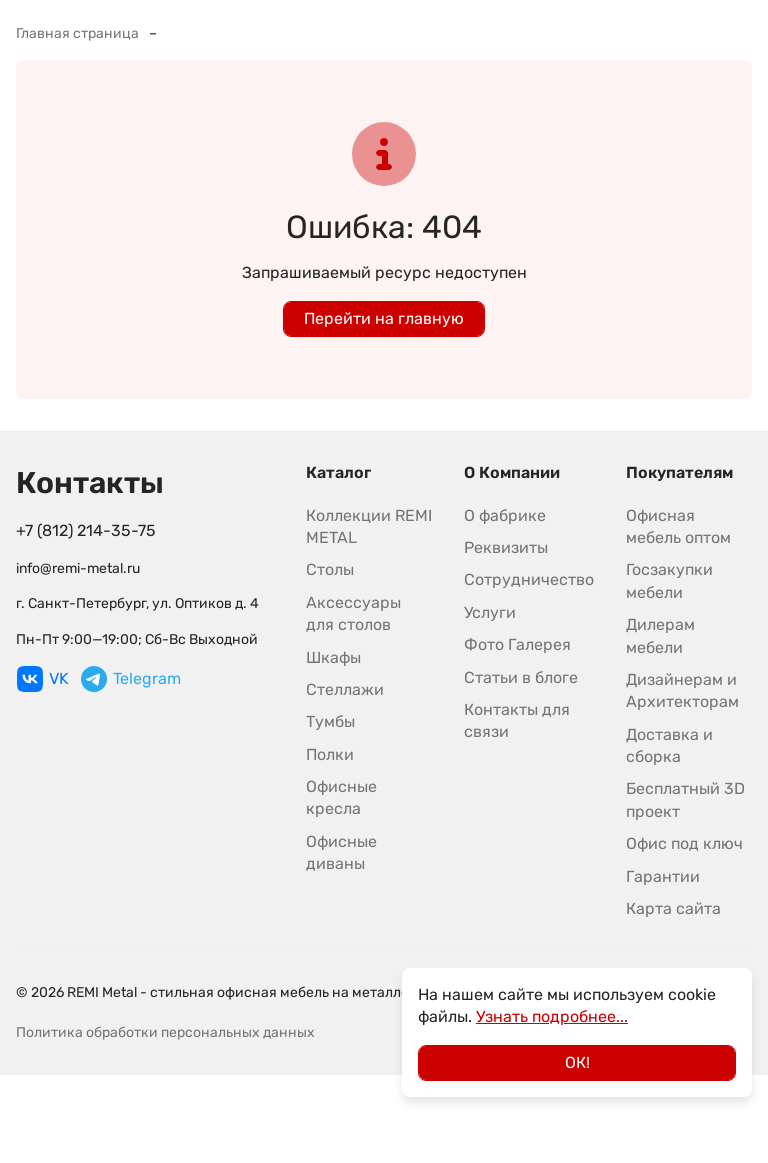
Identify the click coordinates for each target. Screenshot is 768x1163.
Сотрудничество (529, 579)
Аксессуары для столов (353, 613)
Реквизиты (506, 547)
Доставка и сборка (669, 745)
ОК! (577, 1062)
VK (43, 679)
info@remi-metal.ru (78, 568)
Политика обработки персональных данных (165, 1032)
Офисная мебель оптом (678, 526)
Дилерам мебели (660, 635)
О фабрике (505, 515)
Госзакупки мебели (669, 580)
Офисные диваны (341, 852)
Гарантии (663, 876)
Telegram (131, 679)
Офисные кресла (341, 797)
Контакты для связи (517, 720)
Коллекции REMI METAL (369, 526)
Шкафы (333, 657)
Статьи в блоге (521, 677)
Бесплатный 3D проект (685, 799)
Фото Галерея (517, 644)
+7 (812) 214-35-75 (86, 530)
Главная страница (77, 33)
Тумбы (330, 721)
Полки (330, 754)
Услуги (490, 612)
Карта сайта (673, 908)
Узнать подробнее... (552, 1016)
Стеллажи (345, 689)
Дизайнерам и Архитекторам (682, 690)
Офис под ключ (684, 843)
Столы (330, 569)
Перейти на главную (384, 318)
